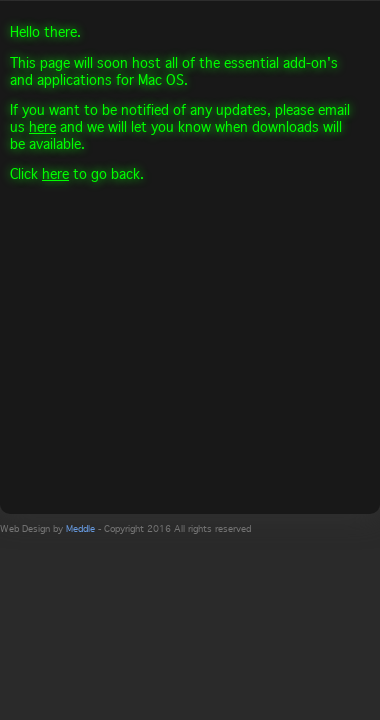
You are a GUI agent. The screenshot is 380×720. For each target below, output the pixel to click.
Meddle (80, 528)
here (42, 127)
